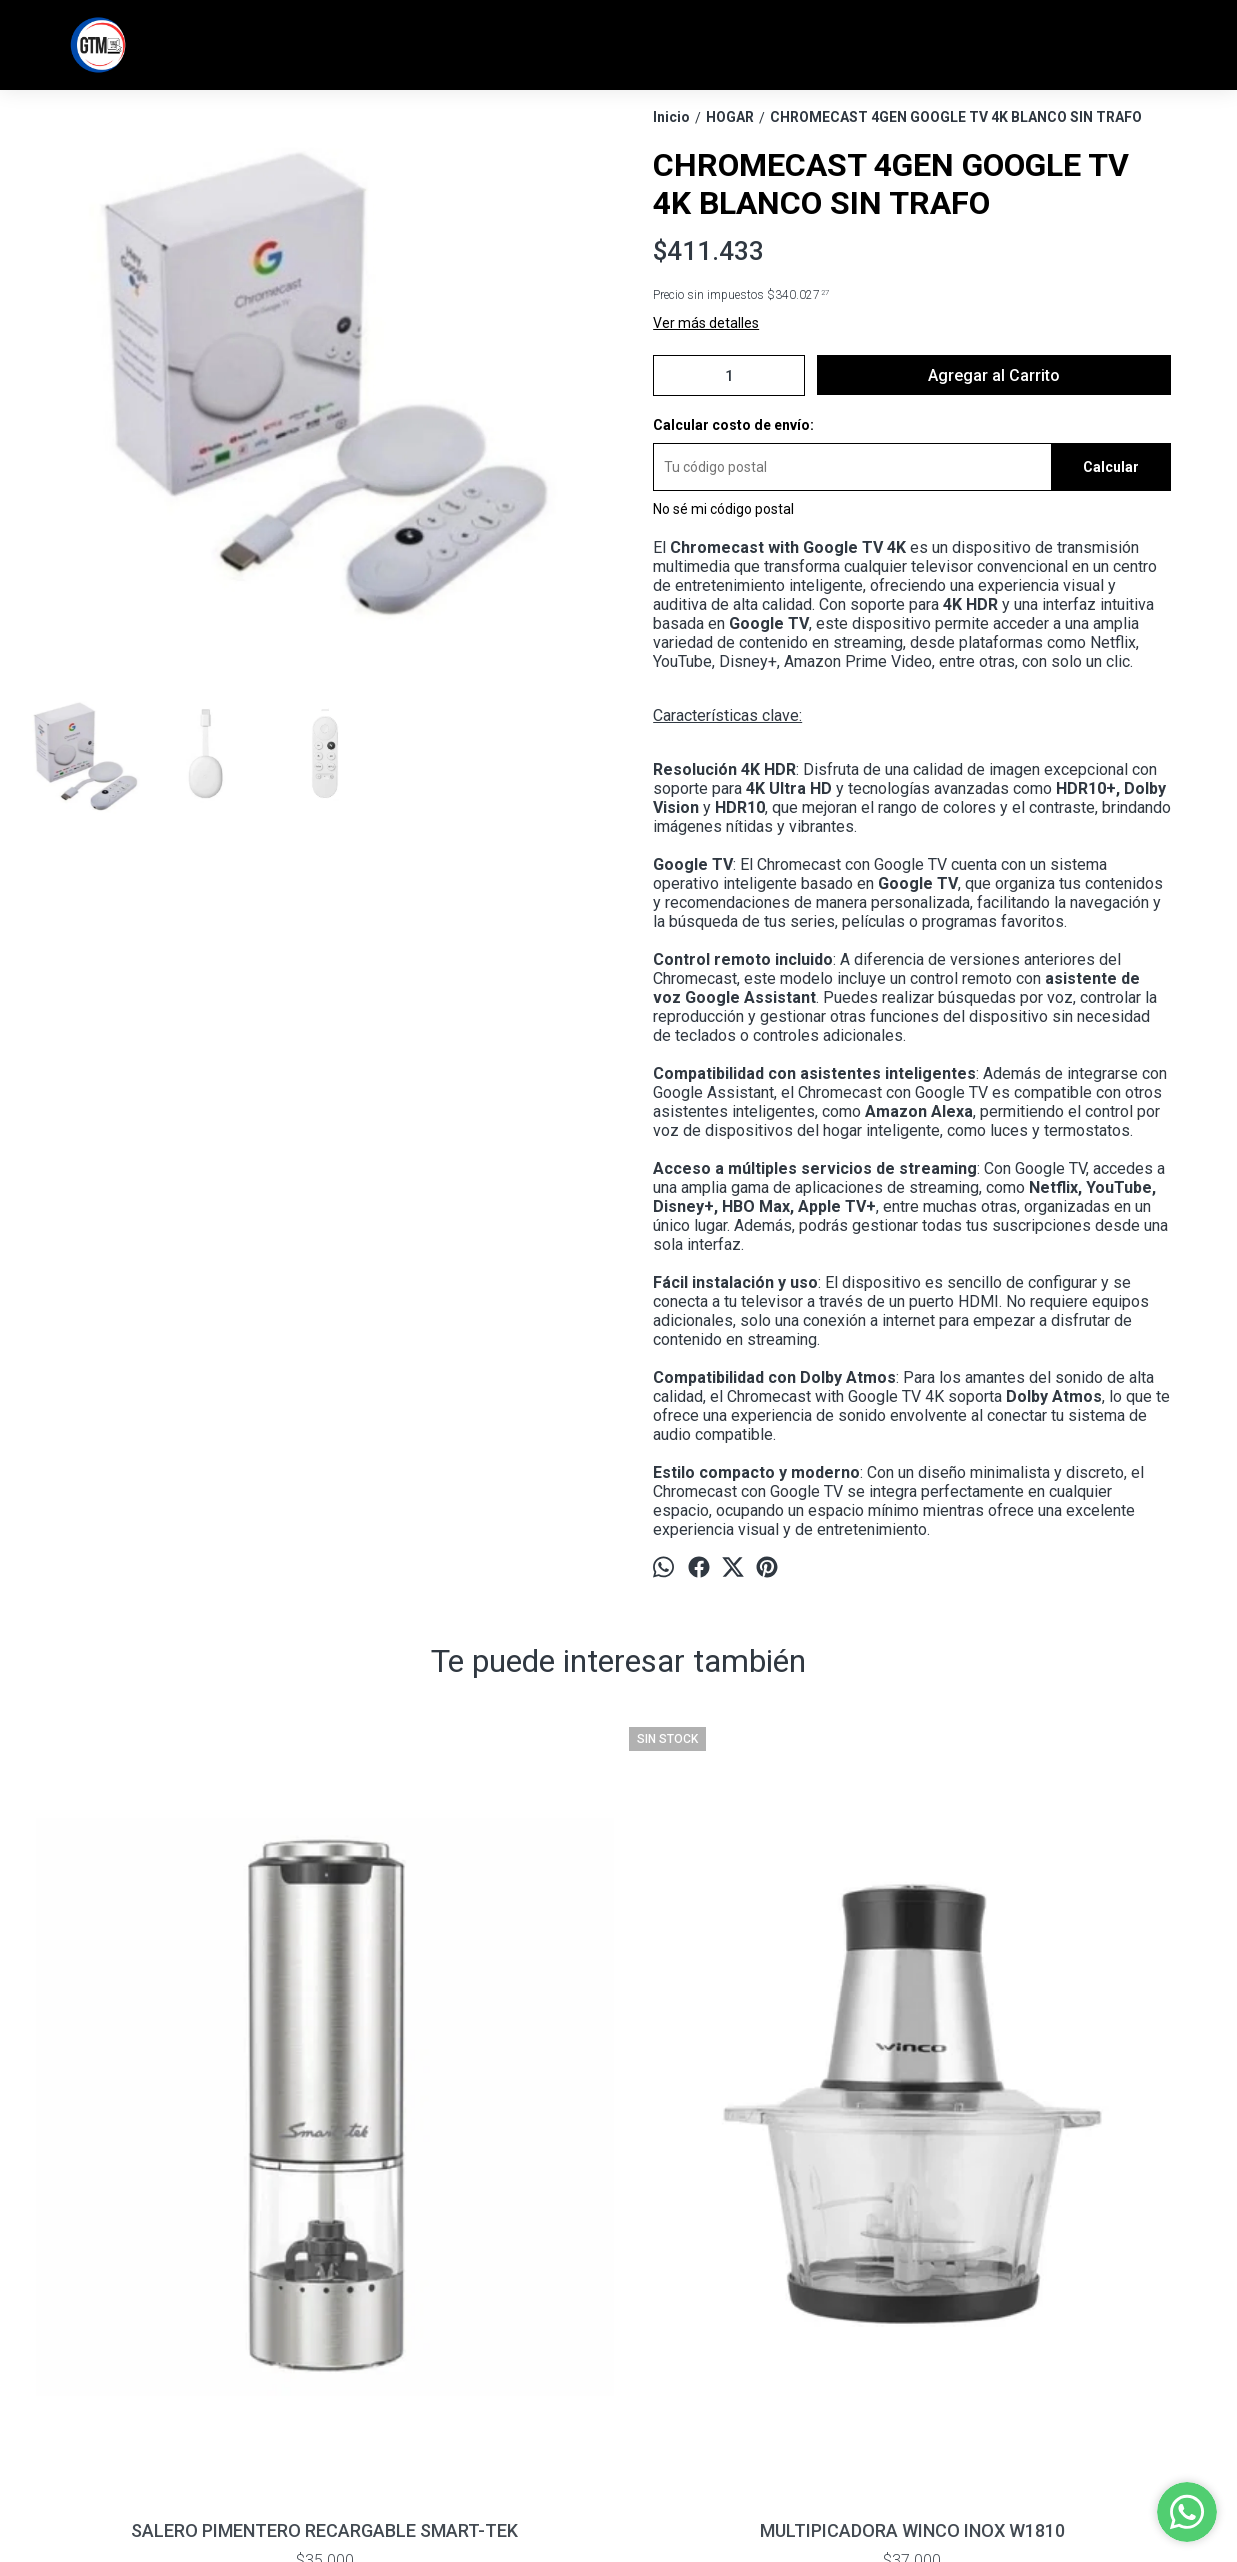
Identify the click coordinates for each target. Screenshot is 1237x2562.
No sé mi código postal (723, 509)
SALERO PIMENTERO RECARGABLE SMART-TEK (177, 2138)
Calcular (1111, 467)
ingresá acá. (572, 2505)
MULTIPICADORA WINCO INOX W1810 (471, 2138)
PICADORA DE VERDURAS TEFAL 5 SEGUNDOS (765, 2138)
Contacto (55, 2328)
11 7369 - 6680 (670, 2294)
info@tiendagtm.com (691, 2330)
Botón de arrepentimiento (665, 2505)
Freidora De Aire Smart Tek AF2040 (1059, 2138)
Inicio (42, 2286)
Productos (58, 2307)
